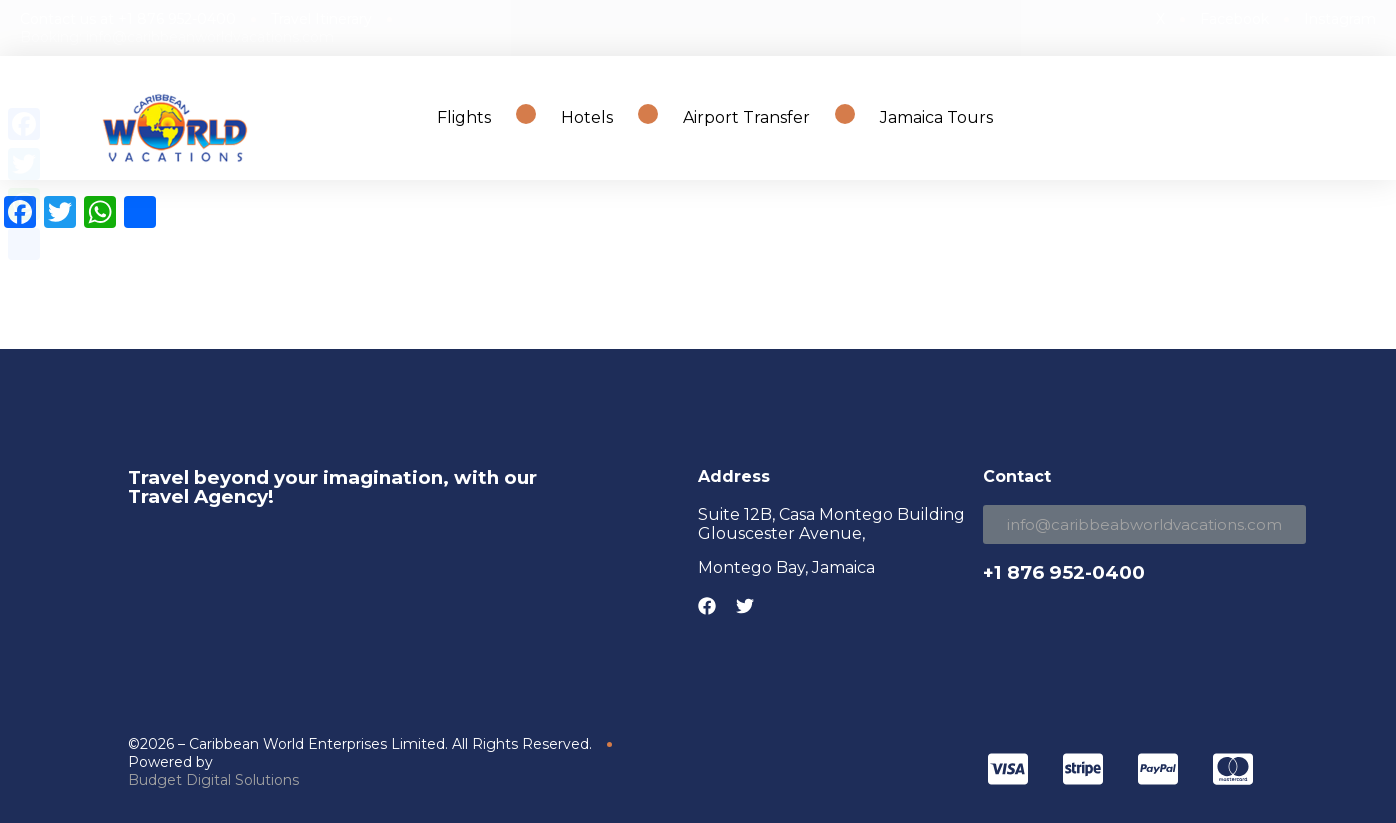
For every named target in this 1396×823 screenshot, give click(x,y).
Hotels (587, 117)
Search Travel (1274, 117)
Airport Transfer (746, 117)
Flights (464, 117)
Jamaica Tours (936, 117)
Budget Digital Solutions (213, 780)
